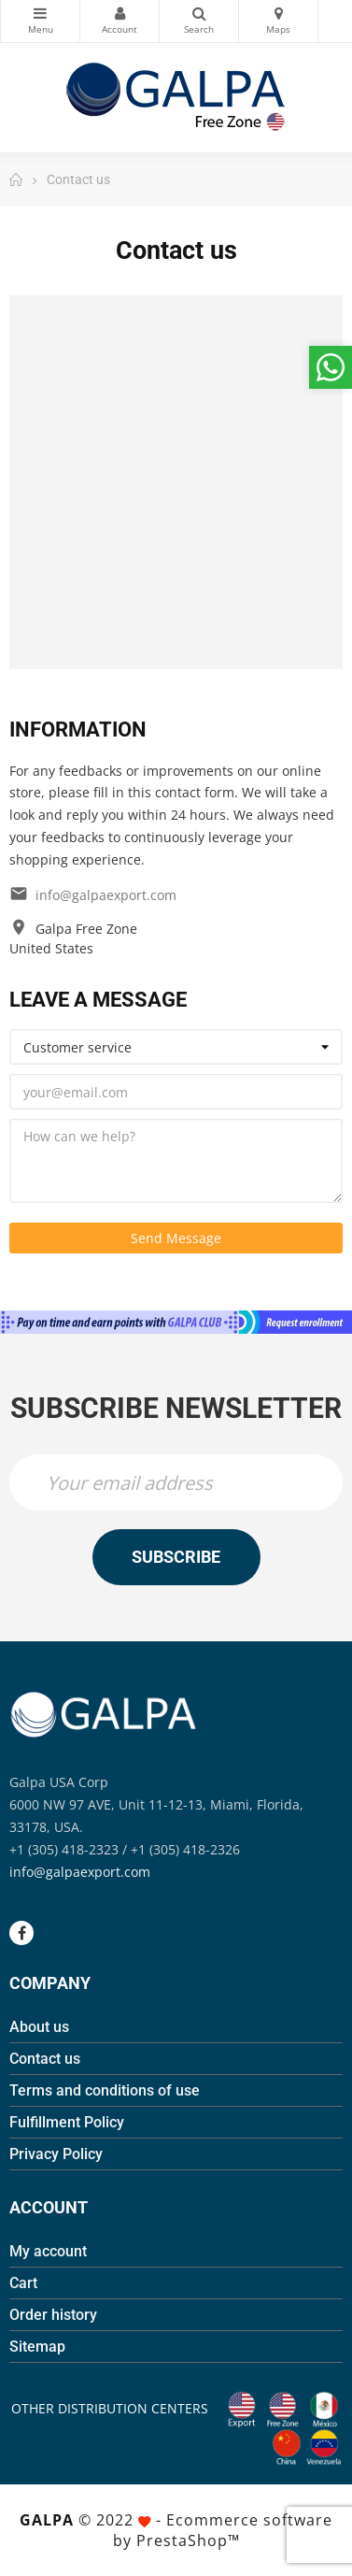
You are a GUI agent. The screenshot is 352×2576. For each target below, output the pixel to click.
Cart (23, 2283)
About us (39, 2027)
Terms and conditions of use (104, 2090)
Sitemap (37, 2346)
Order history (53, 2315)
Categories (40, 13)
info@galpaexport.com (105, 895)
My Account (119, 13)
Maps (278, 13)
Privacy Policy (56, 2154)
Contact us (44, 2059)
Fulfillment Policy (66, 2122)
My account (48, 2251)
